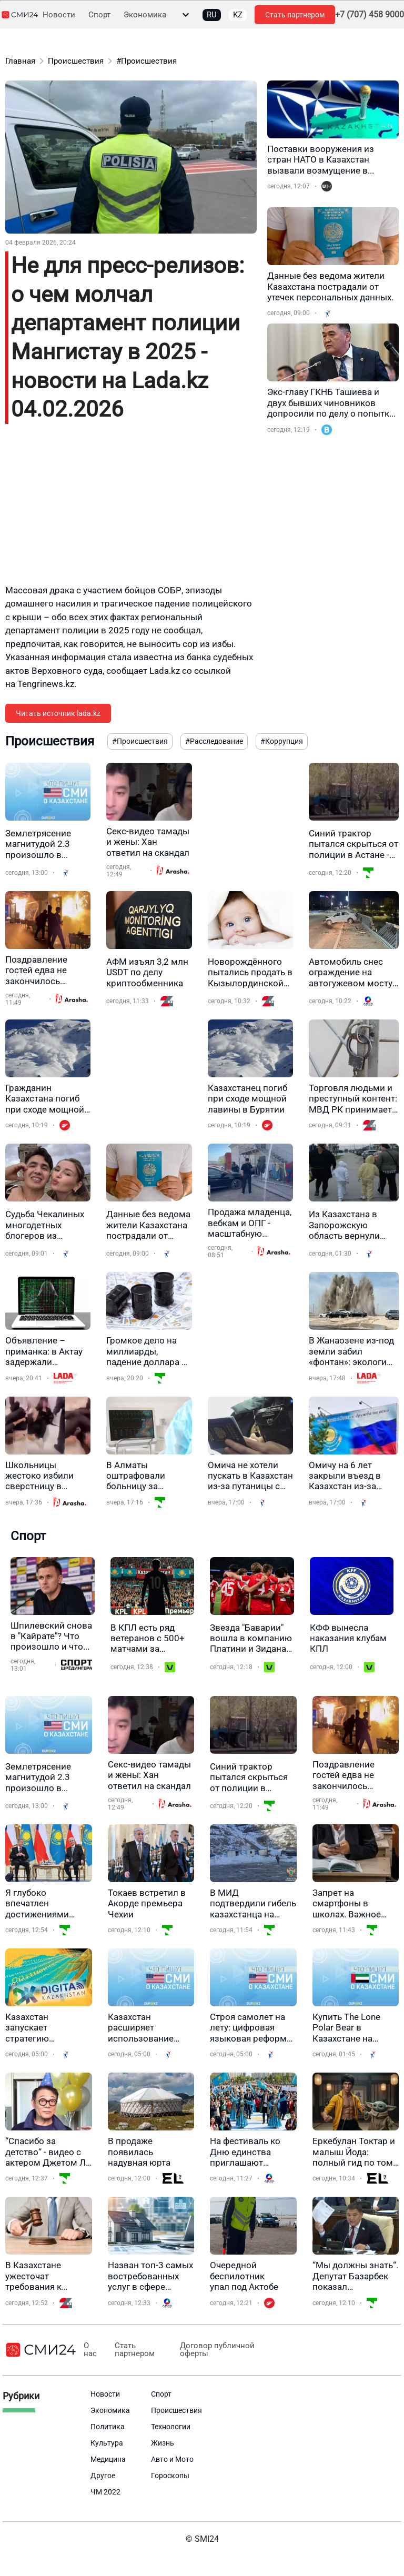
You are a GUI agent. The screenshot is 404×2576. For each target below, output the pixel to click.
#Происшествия (146, 61)
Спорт (99, 15)
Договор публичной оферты (215, 2350)
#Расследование (214, 741)
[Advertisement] (131, 510)
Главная (20, 61)
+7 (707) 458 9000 (369, 15)
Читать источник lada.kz (58, 713)
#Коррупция (281, 741)
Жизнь (162, 2443)
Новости (59, 15)
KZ (238, 14)
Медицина (108, 2459)
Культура (106, 2443)
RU (212, 14)
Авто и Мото (172, 2459)
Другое (102, 2475)
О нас (89, 2350)
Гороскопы (170, 2475)
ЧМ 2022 (105, 2492)
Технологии (170, 2426)
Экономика (145, 15)
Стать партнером (295, 15)
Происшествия (76, 61)
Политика (107, 2426)
